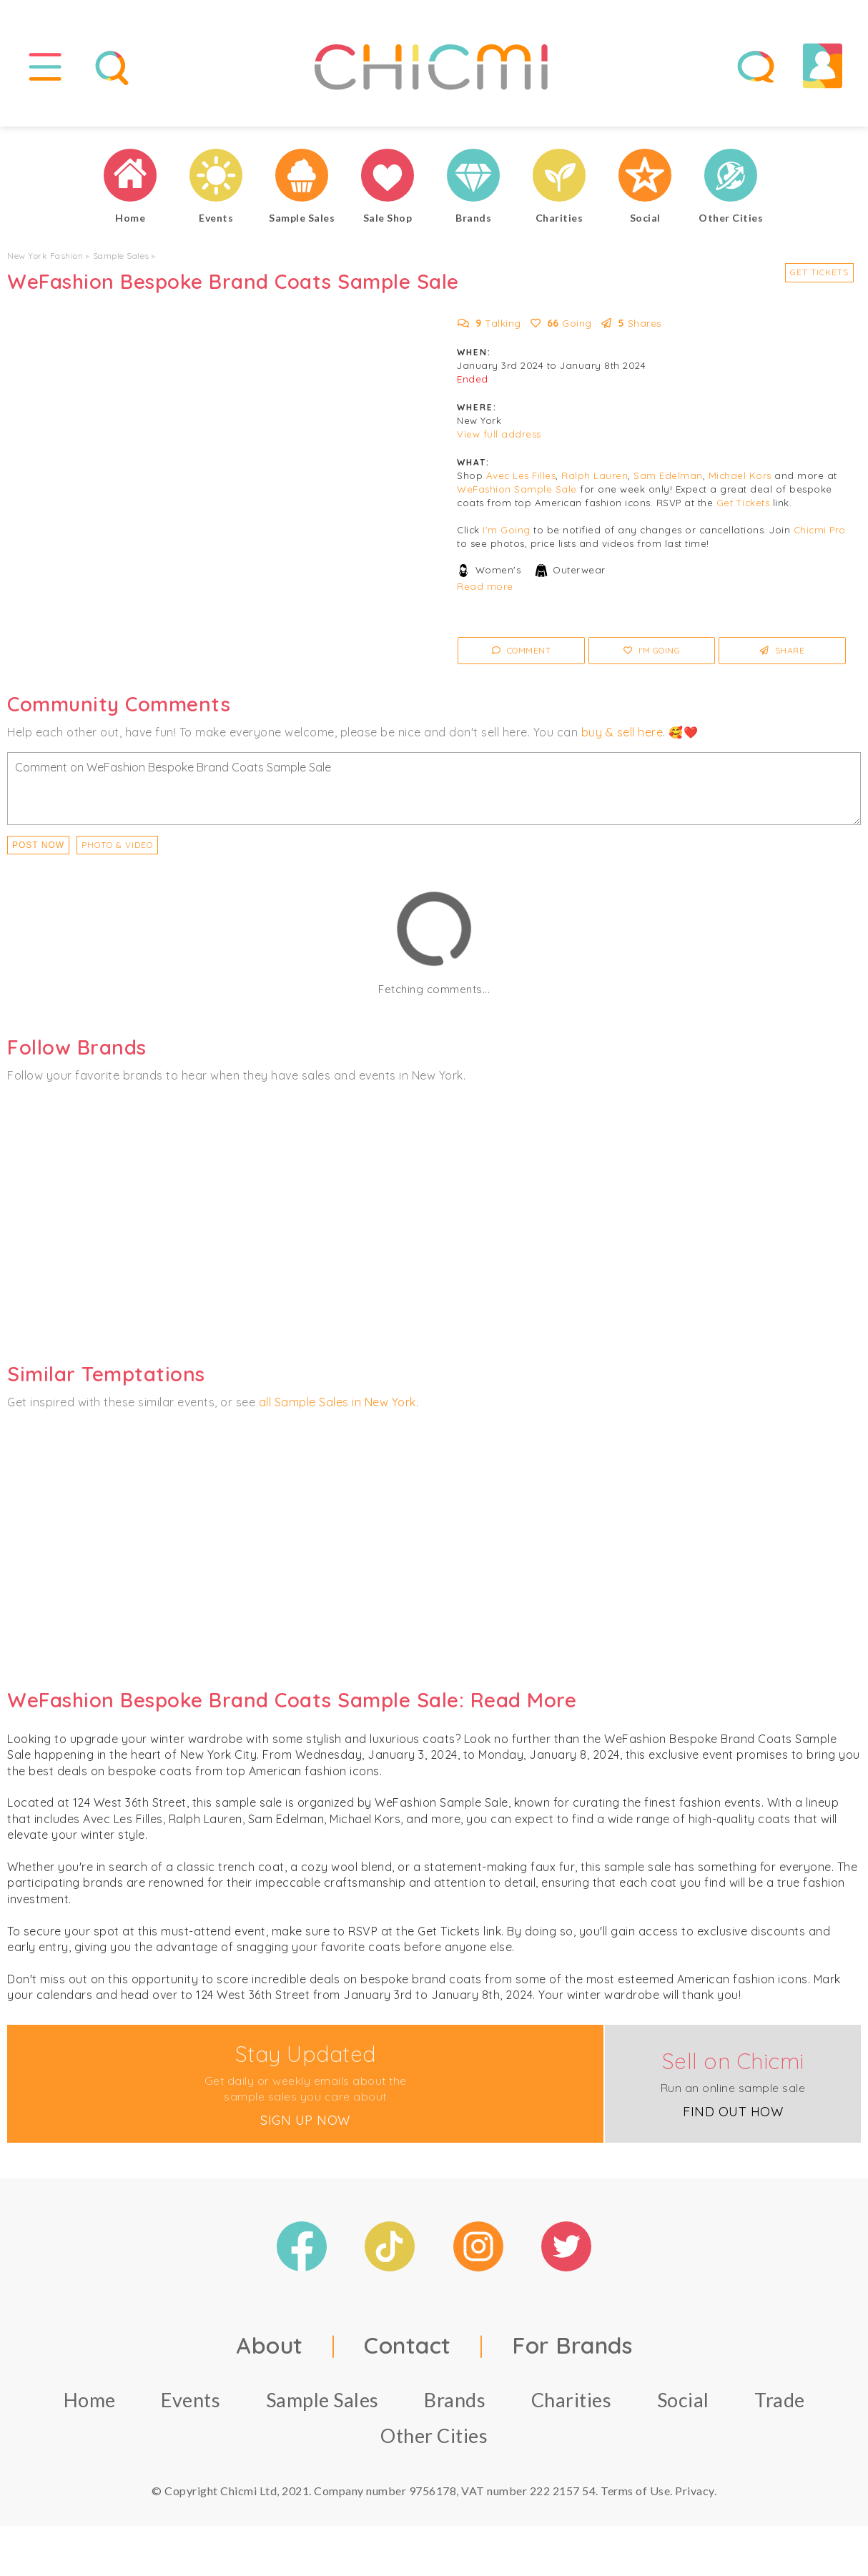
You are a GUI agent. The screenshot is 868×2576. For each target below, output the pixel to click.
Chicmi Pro (820, 530)
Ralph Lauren (594, 475)
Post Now (38, 845)
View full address (499, 434)
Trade (779, 2400)
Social (683, 2400)
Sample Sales (121, 255)
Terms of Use (635, 2490)
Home (90, 2400)
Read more (485, 586)
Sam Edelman (668, 475)
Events (190, 2400)
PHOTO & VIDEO (117, 844)
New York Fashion (45, 255)
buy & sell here (622, 732)
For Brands (572, 2345)
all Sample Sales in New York (337, 1402)
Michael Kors (740, 475)
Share (782, 650)
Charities (571, 2400)
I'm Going (507, 530)
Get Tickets (819, 272)
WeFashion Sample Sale (517, 489)
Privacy (694, 2490)
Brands (454, 2400)
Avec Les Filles (521, 475)
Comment (521, 650)
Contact (407, 2345)
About (269, 2345)
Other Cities (434, 2435)
